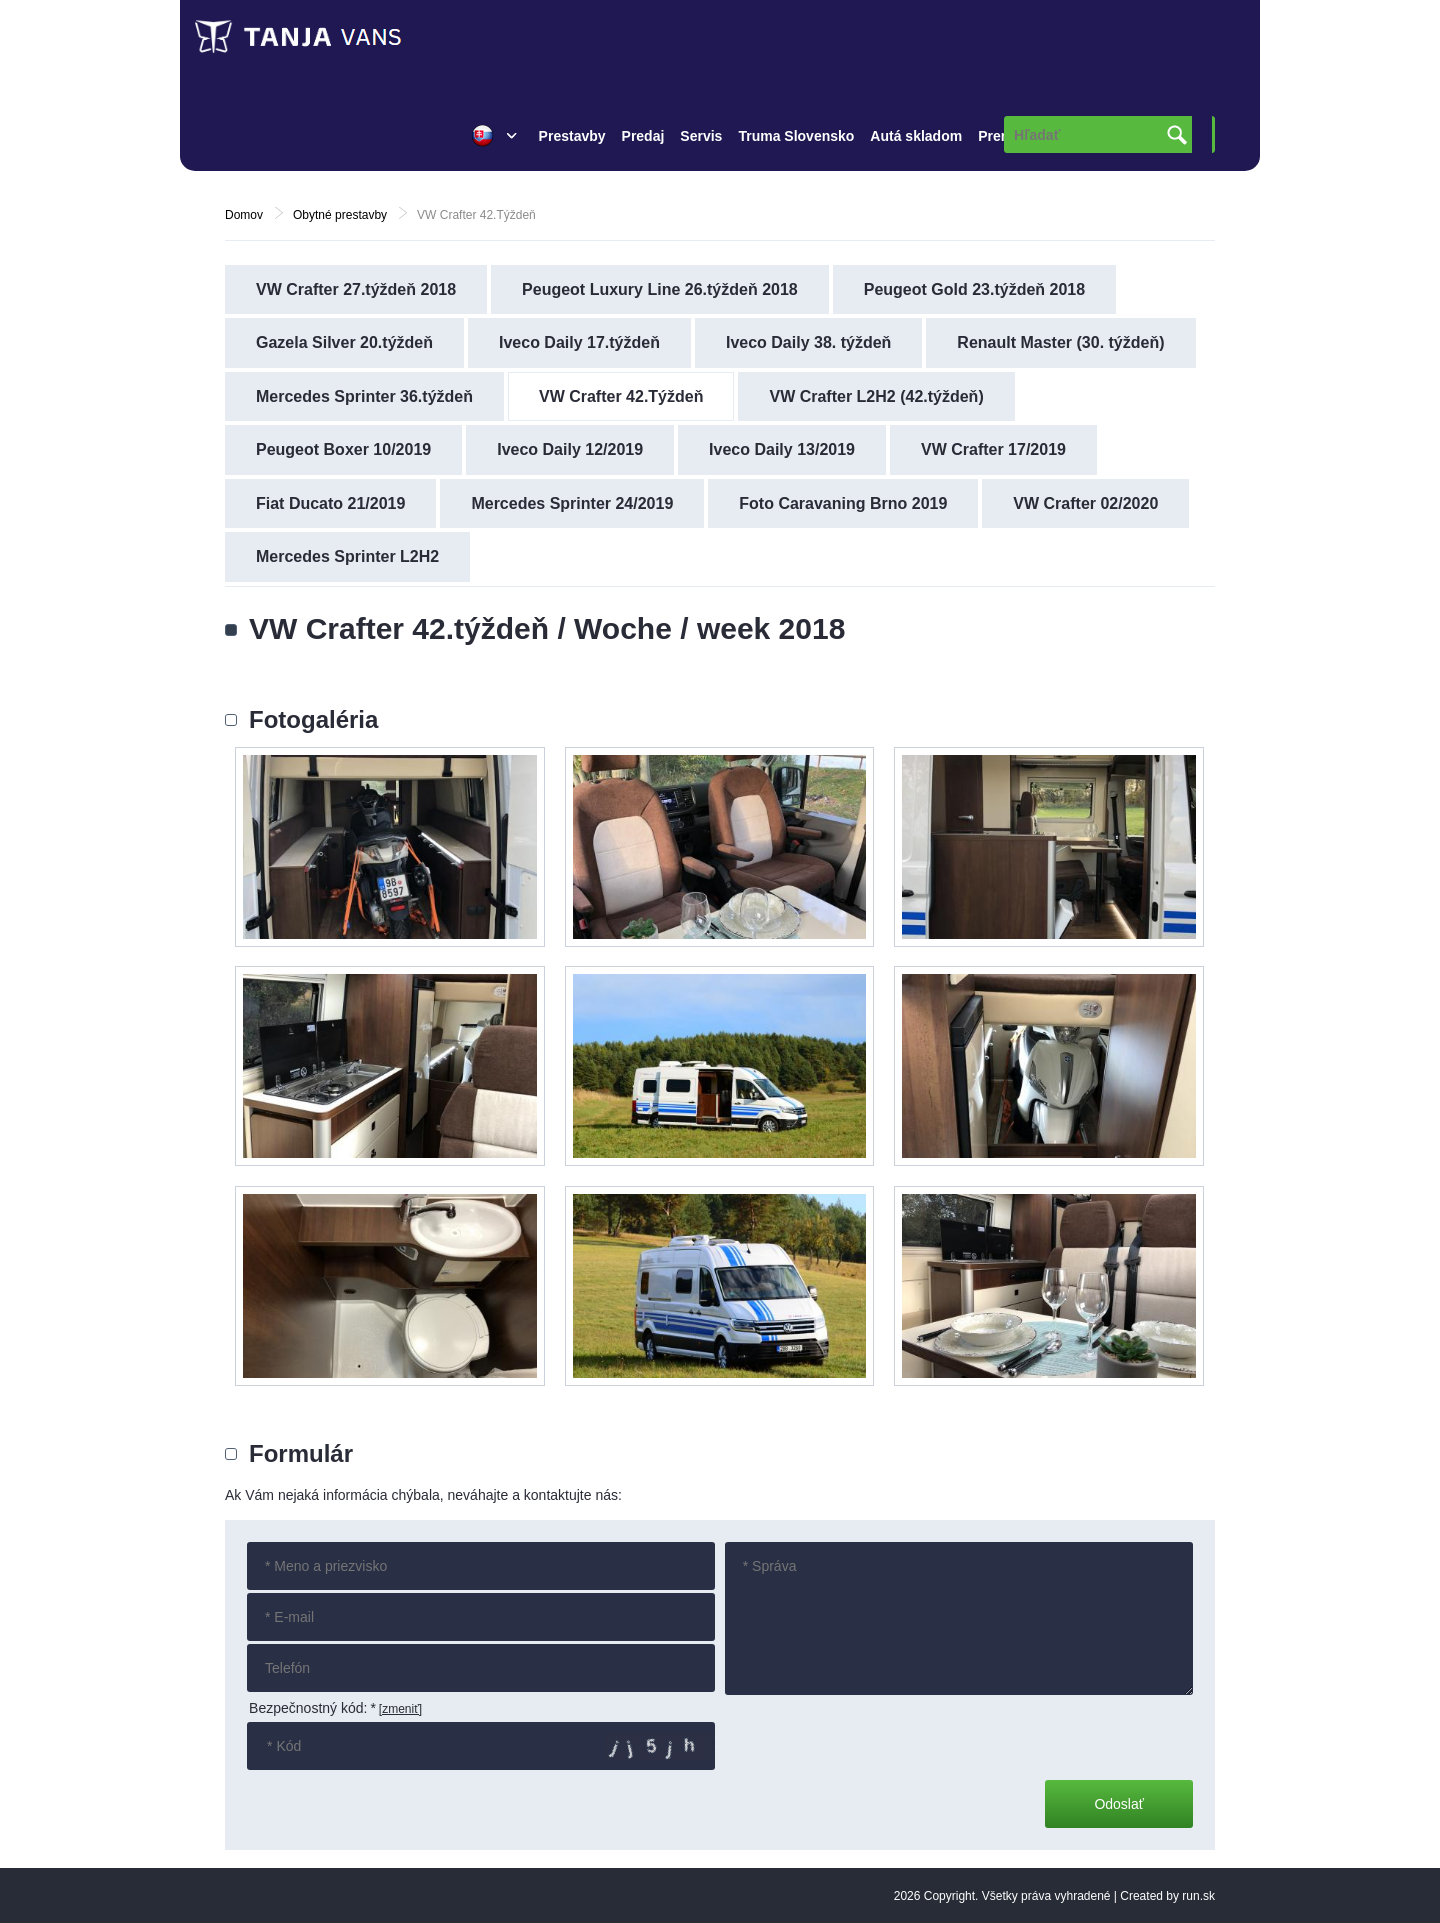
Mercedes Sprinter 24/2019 (572, 503)
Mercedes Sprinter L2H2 (347, 556)
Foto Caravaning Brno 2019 (843, 503)
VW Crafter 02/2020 (1085, 503)
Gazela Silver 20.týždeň (344, 342)
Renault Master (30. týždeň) (1060, 342)
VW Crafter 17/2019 (993, 449)
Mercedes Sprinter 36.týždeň (364, 396)
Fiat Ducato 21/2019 (330, 503)
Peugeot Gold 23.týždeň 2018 (974, 289)
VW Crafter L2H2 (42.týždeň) (876, 396)
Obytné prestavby (340, 215)
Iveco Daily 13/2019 (782, 449)
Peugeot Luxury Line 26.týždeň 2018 (660, 289)
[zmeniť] (400, 1709)
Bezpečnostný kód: (312, 1708)
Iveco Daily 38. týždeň (808, 342)
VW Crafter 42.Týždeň (621, 396)
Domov (244, 215)
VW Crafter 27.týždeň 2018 (356, 289)
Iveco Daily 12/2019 (570, 449)
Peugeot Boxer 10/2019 (343, 449)
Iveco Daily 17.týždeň (579, 342)
